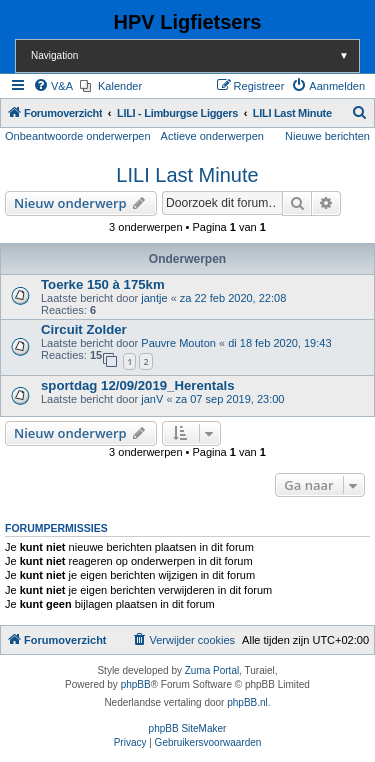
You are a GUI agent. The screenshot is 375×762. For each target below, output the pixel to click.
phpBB (136, 684)
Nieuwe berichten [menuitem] (327, 136)
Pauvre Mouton (178, 343)
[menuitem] (53, 86)
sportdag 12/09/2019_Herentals (138, 385)
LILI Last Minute (187, 175)
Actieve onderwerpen (212, 136)
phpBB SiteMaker (188, 728)
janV (152, 399)
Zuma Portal (212, 670)
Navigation (195, 55)
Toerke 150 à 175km (103, 284)
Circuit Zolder (84, 329)
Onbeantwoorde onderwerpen (78, 136)
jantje (154, 298)
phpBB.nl (247, 702)
